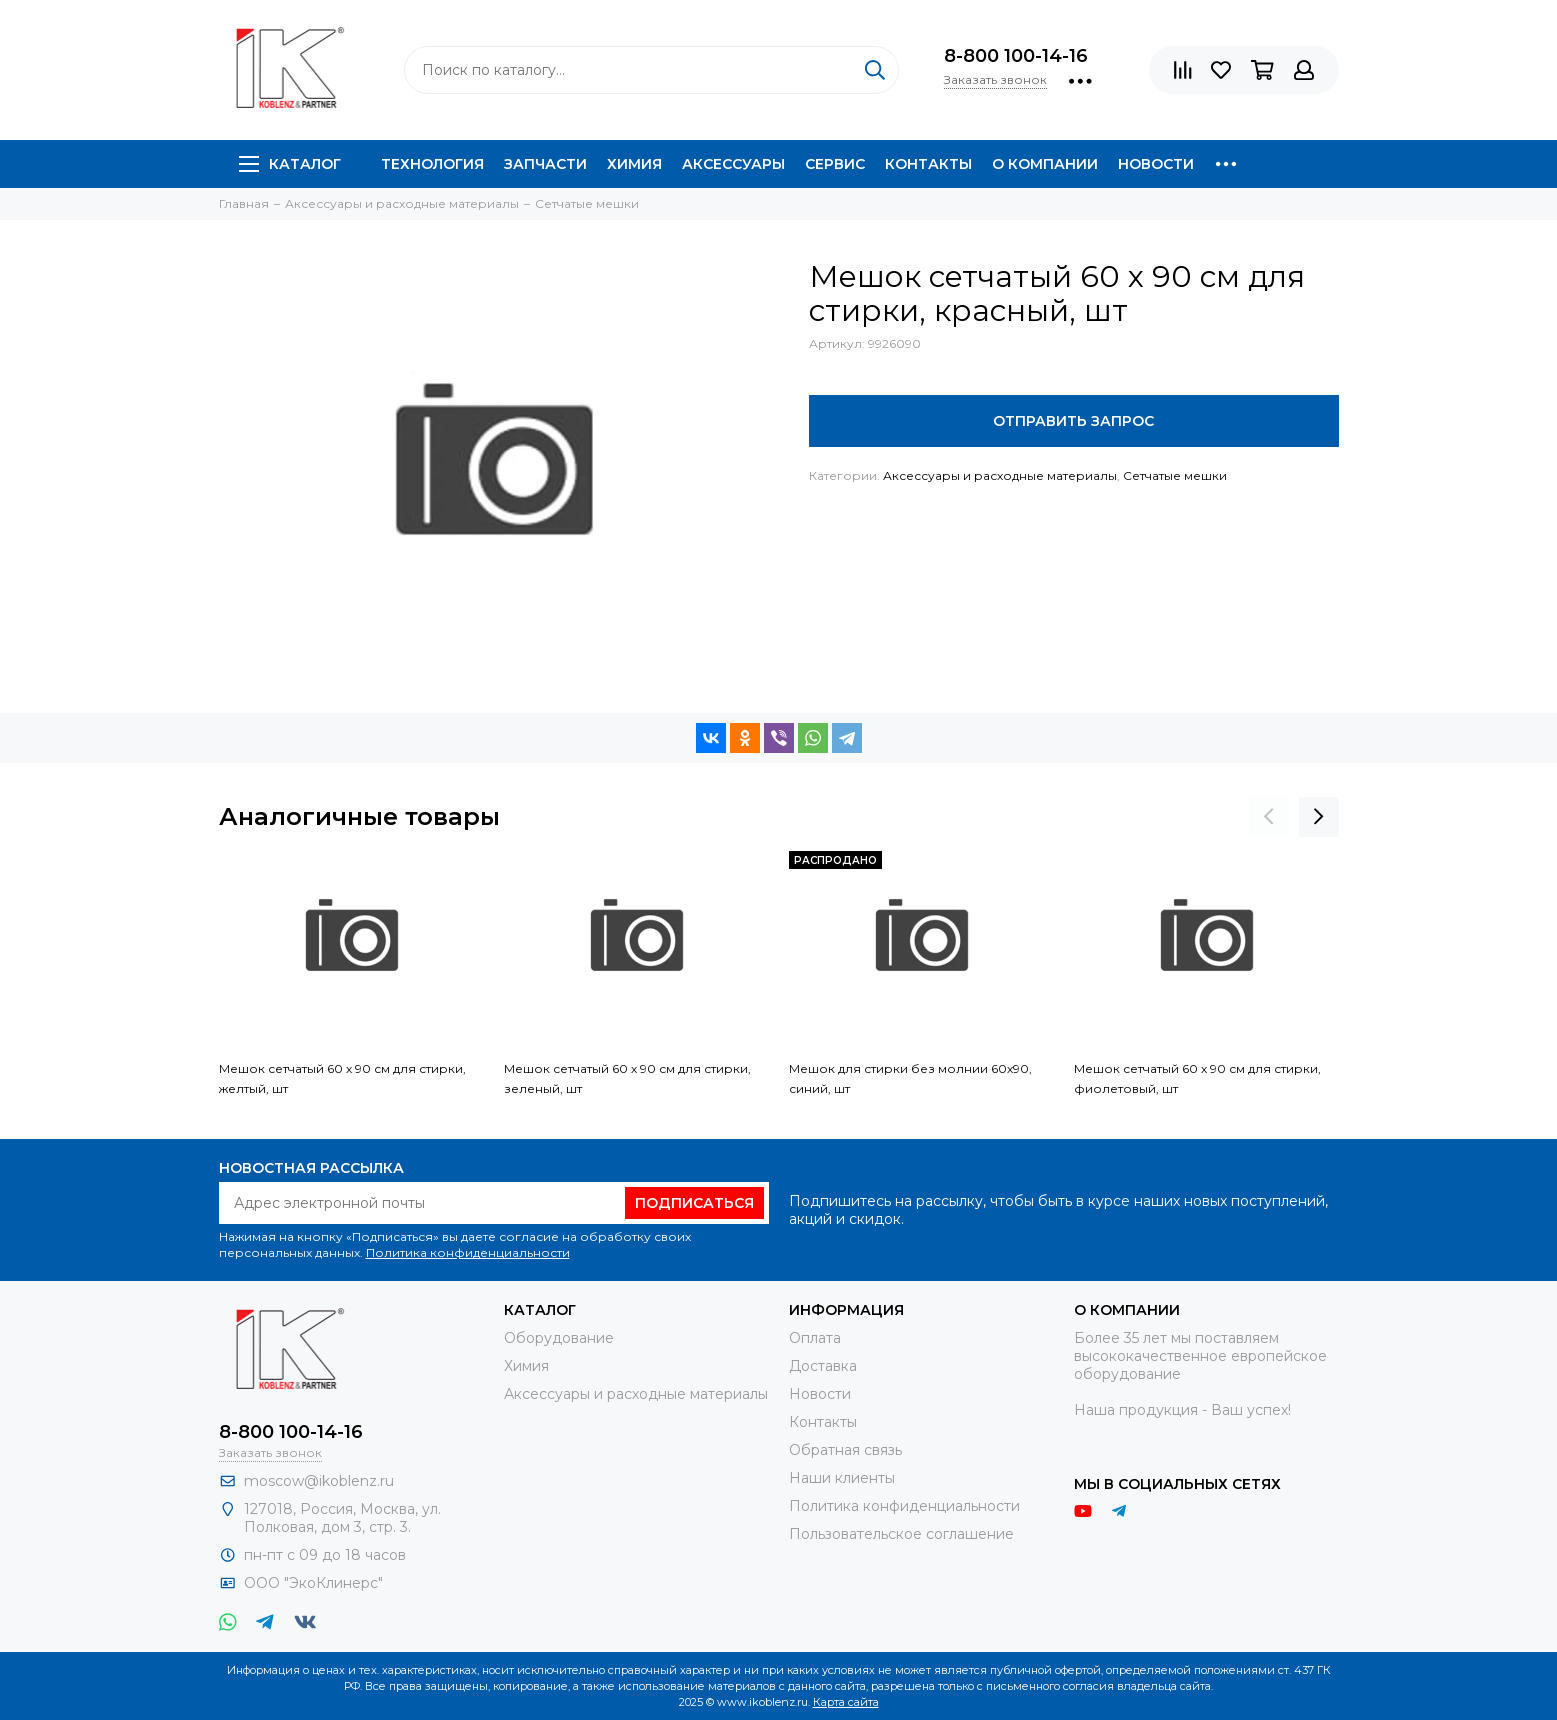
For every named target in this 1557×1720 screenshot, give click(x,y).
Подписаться (694, 1203)
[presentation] (1269, 817)
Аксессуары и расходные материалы (1000, 475)
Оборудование (559, 1338)
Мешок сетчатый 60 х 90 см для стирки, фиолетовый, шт (1197, 1078)
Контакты (928, 164)
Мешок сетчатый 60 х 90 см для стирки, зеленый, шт (627, 1078)
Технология (432, 164)
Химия (634, 164)
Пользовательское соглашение (901, 1534)
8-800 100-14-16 (1016, 56)
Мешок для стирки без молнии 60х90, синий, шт (910, 1078)
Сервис (835, 164)
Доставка (823, 1366)
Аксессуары (733, 164)
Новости (1156, 164)
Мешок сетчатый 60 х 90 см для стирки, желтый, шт (342, 1078)
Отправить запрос (1073, 421)
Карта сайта (846, 1702)
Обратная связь (845, 1450)
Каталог (290, 164)
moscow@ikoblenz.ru (319, 1481)
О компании (1045, 164)
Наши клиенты (842, 1478)
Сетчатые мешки (1175, 475)
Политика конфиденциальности (468, 1252)
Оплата (815, 1338)
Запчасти (545, 164)
